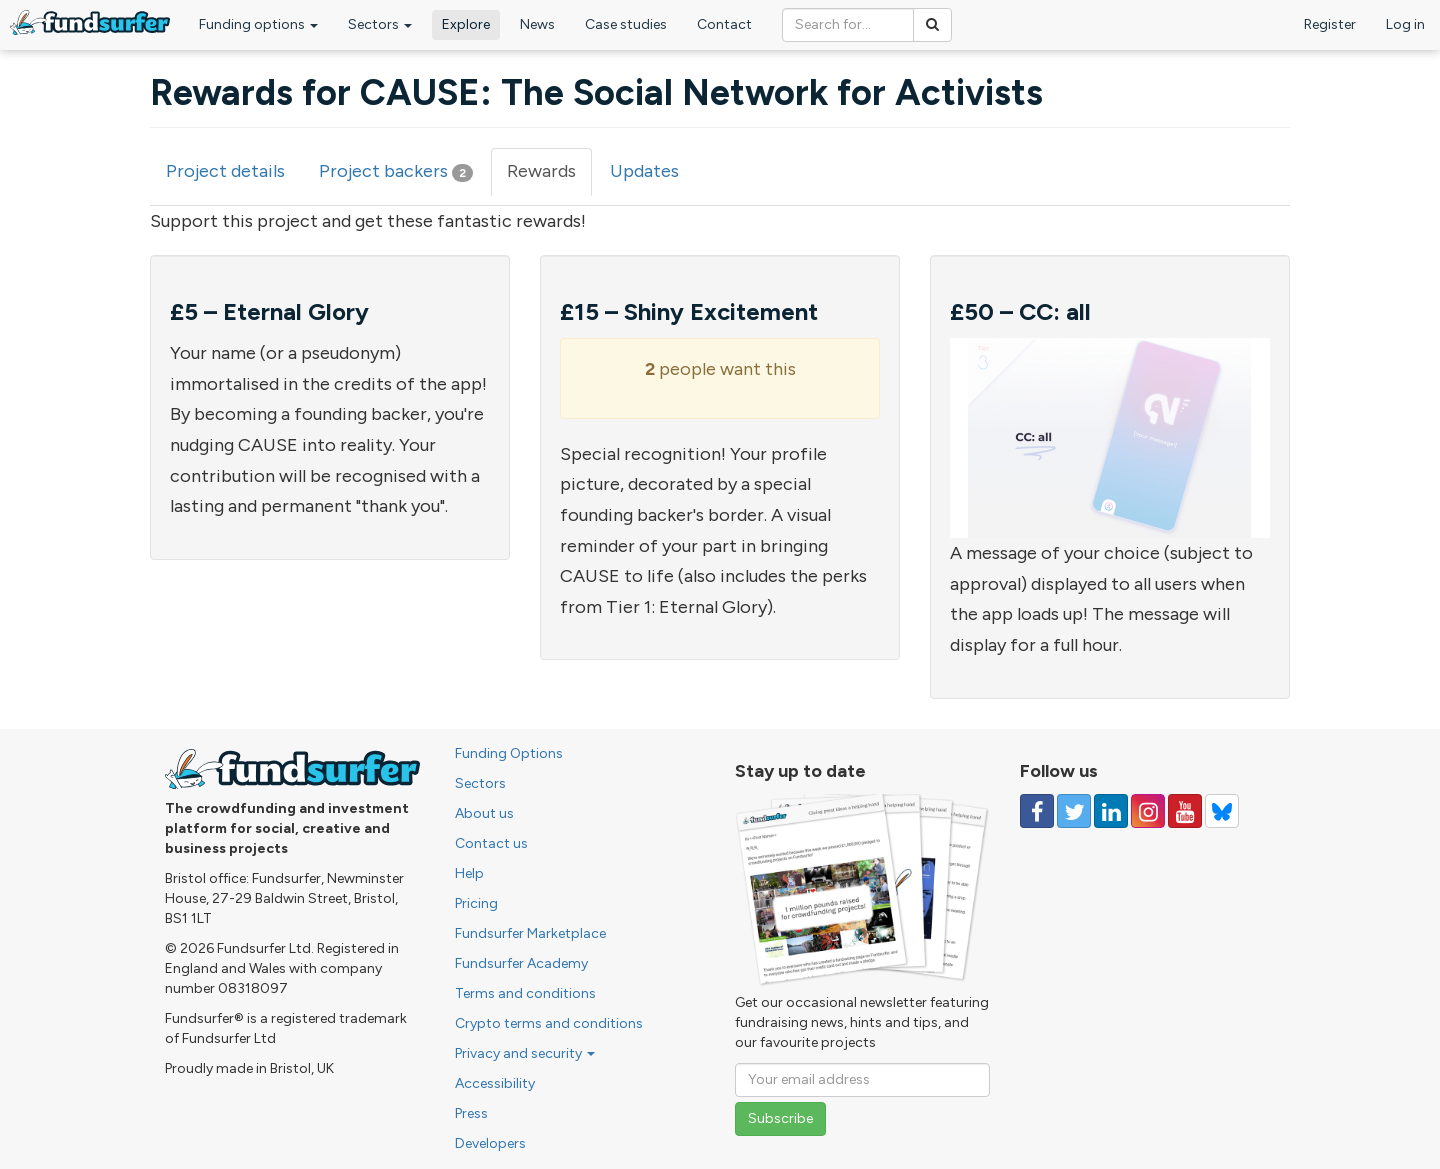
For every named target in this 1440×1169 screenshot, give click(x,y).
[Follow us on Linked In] (1111, 811)
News (537, 24)
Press (471, 1113)
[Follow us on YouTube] (1185, 811)
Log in (1405, 24)
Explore (466, 24)
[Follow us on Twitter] (1074, 811)
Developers (490, 1143)
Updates (644, 171)
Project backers (396, 171)
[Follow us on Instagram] (1148, 811)
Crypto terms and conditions (549, 1023)
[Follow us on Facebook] (1037, 811)
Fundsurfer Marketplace (530, 933)
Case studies (626, 24)
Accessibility (495, 1083)
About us (484, 813)
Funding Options (509, 753)
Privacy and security (525, 1053)
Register (1330, 24)
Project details (225, 171)
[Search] (932, 25)
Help (469, 873)
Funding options (258, 24)
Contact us (491, 843)
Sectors (380, 24)
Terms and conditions (525, 993)
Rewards (549, 177)
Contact (724, 24)
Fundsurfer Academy (521, 963)
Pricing (476, 903)
